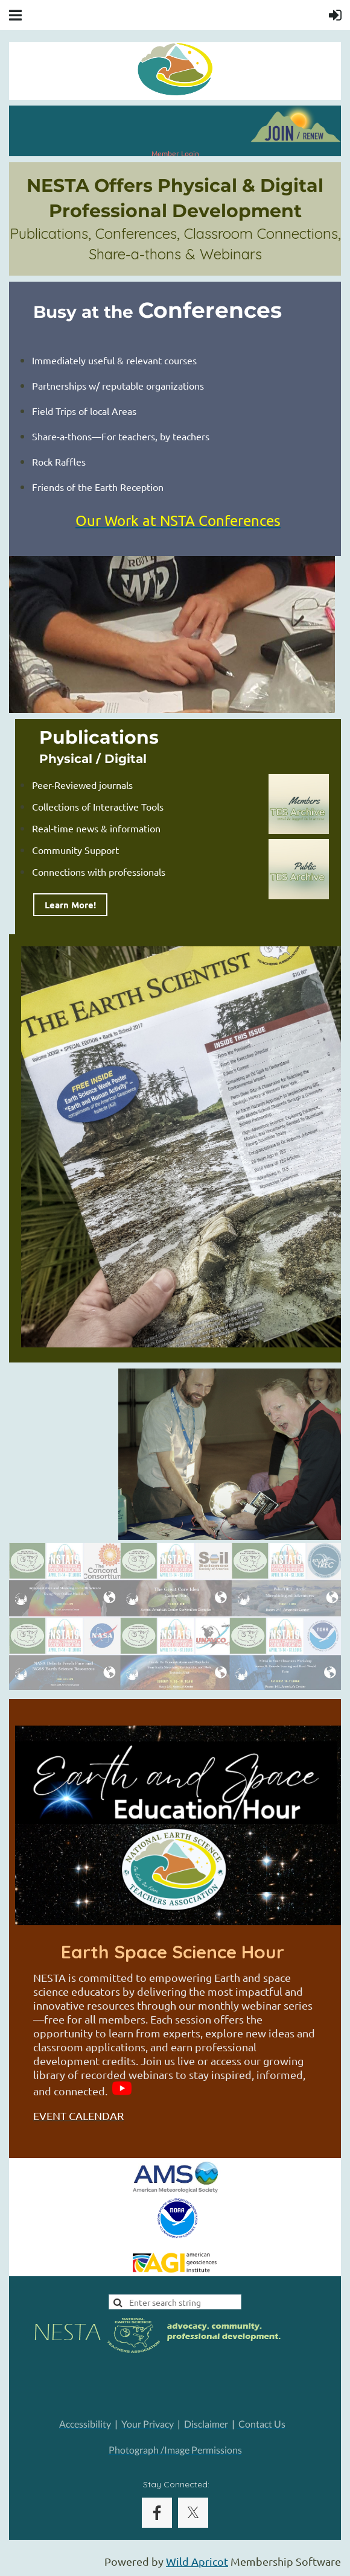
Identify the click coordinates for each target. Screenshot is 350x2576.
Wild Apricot (197, 2561)
